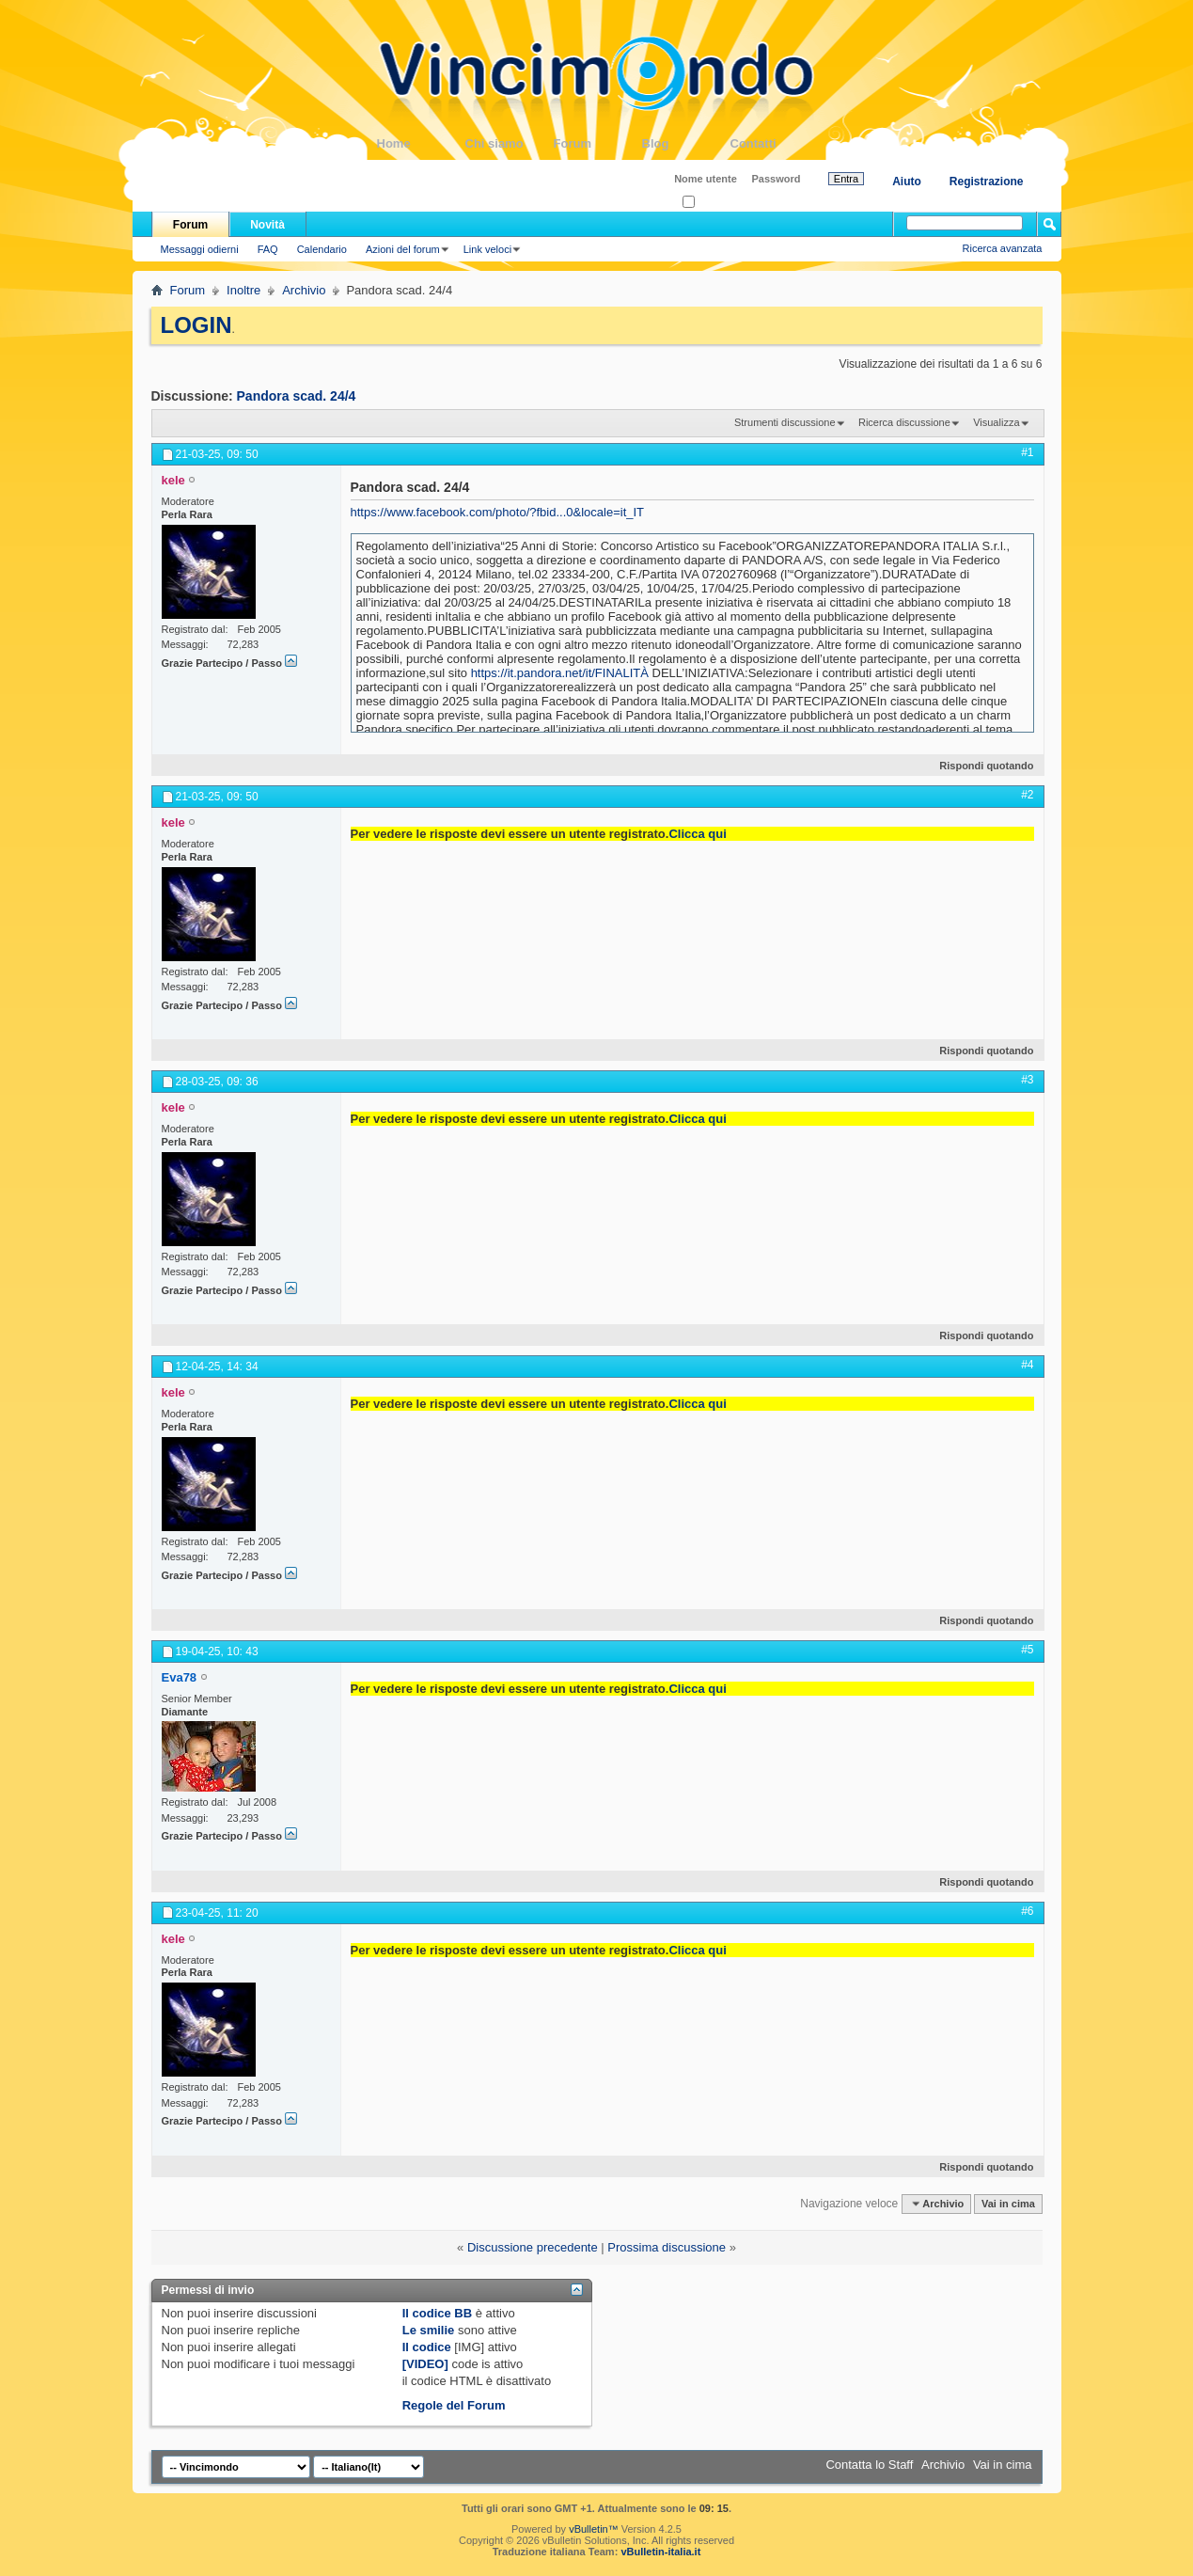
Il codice (426, 2347)
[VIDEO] (425, 2364)
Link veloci (487, 249)
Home (421, 143)
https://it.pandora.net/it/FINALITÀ (560, 673)
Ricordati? (711, 203)
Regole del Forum (454, 2405)
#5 (1027, 1649)
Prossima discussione (666, 2247)
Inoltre (243, 290)
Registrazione (987, 181)
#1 (1027, 452)
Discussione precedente (532, 2247)
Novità (267, 224)
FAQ (268, 249)
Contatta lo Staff (869, 2464)
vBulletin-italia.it (660, 2551)
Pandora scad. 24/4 (296, 395)
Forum (598, 143)
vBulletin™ (594, 2529)
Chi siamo (509, 143)
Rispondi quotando (978, 765)
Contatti (774, 143)
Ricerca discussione (904, 422)
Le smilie (428, 2330)
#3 (1027, 1079)
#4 (1027, 1364)
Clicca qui (697, 834)
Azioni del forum (403, 249)
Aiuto (906, 181)
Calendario (322, 249)
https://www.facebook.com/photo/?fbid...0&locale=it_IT (498, 512)
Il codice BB (437, 2313)
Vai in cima (1008, 2203)
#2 (1027, 794)
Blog (686, 143)
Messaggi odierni (200, 249)
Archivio (303, 290)
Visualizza (996, 422)
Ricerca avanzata (1003, 248)
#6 (1027, 1911)
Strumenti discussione (785, 422)
